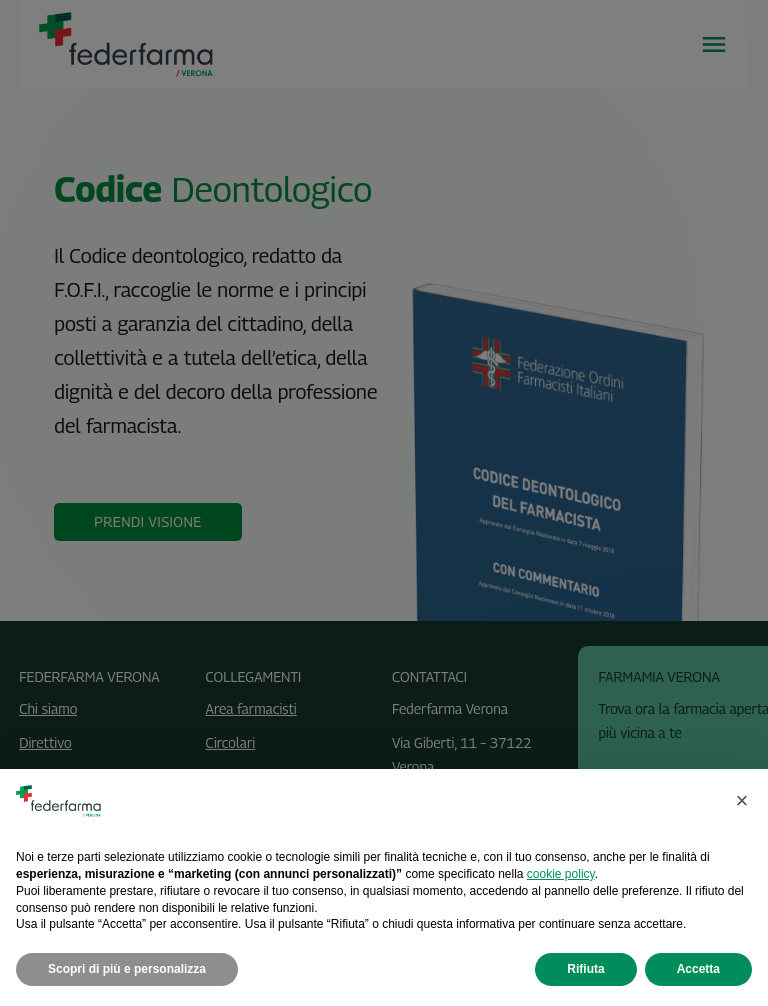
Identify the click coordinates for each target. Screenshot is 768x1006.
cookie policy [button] (561, 874)
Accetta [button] (698, 969)
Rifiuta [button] (585, 969)
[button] (742, 801)
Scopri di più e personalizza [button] (127, 969)
